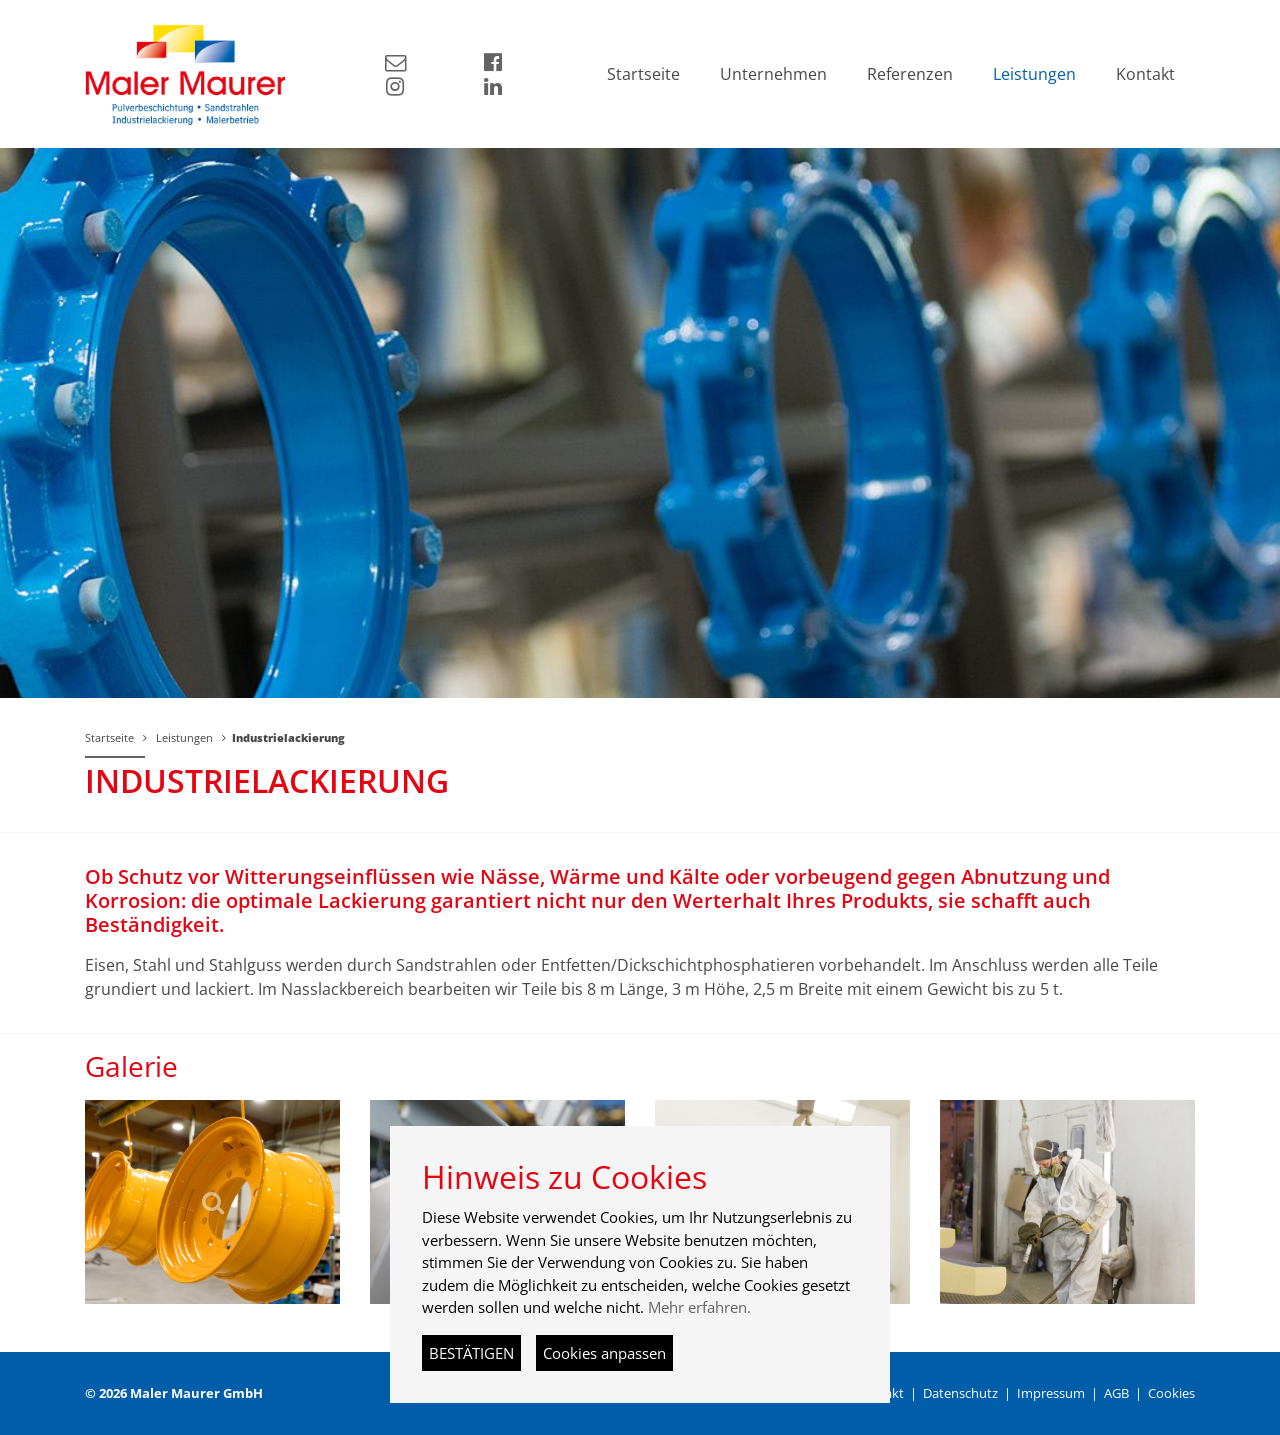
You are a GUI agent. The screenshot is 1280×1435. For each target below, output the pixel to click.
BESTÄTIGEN (471, 1353)
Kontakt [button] (1145, 74)
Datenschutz (960, 1393)
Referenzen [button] (910, 74)
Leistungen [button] (1034, 74)
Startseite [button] (643, 74)
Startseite (109, 737)
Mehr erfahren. (699, 1307)
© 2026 (174, 1393)
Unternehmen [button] (773, 74)
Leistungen (184, 737)
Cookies (1171, 1393)
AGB (1116, 1393)
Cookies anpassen (604, 1353)
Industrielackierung (288, 737)
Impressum (1051, 1393)
